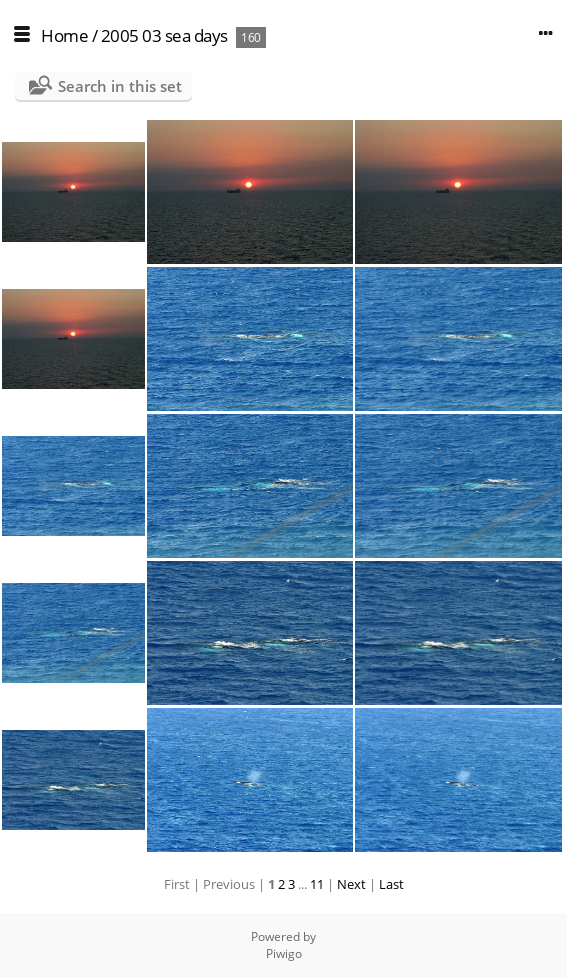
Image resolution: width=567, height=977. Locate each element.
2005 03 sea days (164, 35)
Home (64, 35)
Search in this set (120, 86)
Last (391, 884)
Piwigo (284, 953)
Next (351, 884)
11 (317, 884)
